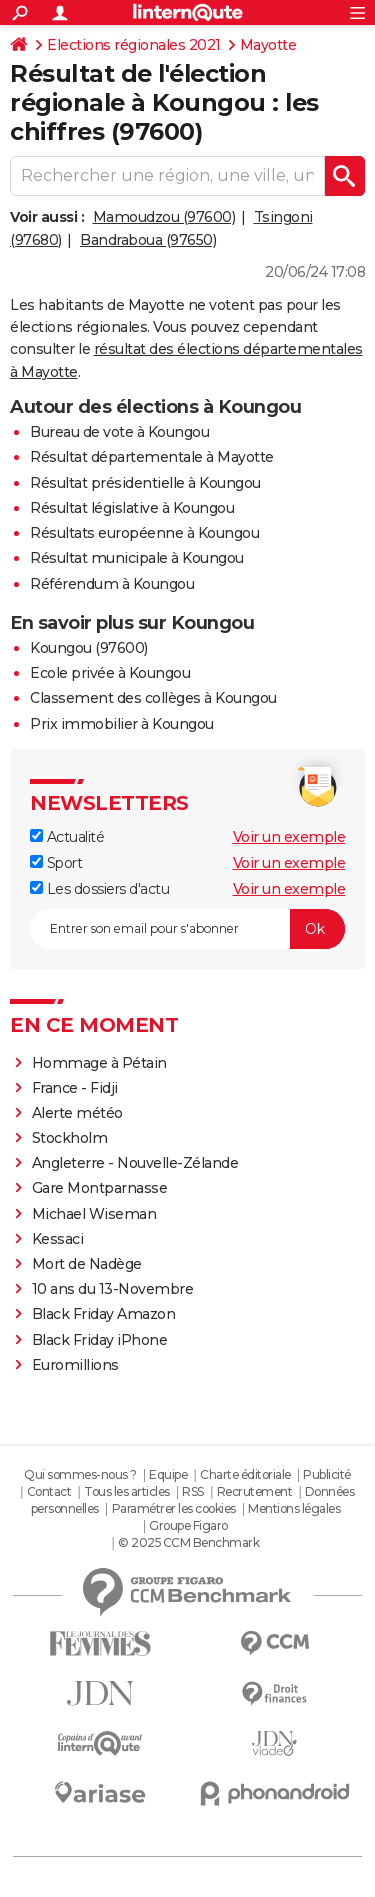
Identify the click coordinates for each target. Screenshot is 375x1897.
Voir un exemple (289, 837)
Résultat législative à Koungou (132, 508)
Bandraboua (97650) (148, 240)
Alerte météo (77, 1113)
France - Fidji (75, 1088)
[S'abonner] (187, 929)
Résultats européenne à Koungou (144, 533)
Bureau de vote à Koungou (119, 432)
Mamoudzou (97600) (164, 217)
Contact (49, 1491)
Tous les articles (127, 1491)
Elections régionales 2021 (134, 45)
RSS (193, 1491)
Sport (56, 863)
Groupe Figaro (188, 1525)
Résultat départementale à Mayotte (152, 457)
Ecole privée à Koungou (110, 673)
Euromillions (75, 1365)
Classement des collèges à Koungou (153, 698)
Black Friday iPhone (100, 1340)
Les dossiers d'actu (99, 889)
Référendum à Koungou (112, 584)
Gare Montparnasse (100, 1188)
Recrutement (255, 1491)
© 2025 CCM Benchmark (188, 1542)
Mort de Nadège (87, 1264)
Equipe (168, 1474)
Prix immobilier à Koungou (122, 724)
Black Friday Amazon (104, 1314)
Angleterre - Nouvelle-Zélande (135, 1163)
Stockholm (70, 1138)
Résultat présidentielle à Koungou (145, 483)
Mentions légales (294, 1508)
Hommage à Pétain (99, 1063)
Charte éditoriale (245, 1474)
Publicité (327, 1474)
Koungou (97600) (89, 648)
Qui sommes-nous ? (80, 1474)
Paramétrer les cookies (174, 1508)
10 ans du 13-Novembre (113, 1289)
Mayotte (268, 45)
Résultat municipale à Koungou (137, 558)
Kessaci (58, 1239)
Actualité (67, 837)
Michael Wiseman (94, 1214)
